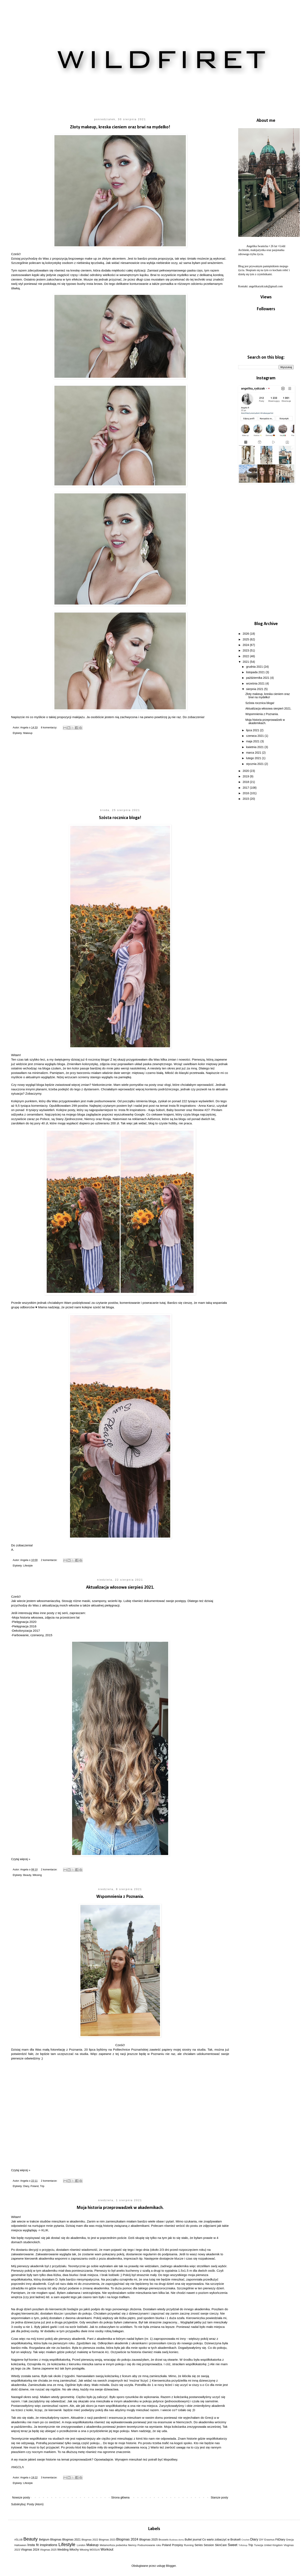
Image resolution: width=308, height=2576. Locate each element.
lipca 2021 (253, 730)
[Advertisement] (120, 774)
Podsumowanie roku (149, 2545)
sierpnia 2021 (255, 689)
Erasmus (269, 2539)
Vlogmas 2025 (48, 2549)
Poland (35, 2186)
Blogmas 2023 (107, 2539)
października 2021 (258, 677)
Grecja (290, 2539)
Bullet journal (193, 2539)
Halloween (20, 2545)
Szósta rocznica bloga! (120, 818)
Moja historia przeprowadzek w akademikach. (120, 2207)
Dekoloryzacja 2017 (26, 1630)
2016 (246, 793)
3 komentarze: (49, 2477)
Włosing (37, 1875)
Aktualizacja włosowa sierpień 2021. (120, 1587)
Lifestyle (28, 1565)
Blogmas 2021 (71, 2539)
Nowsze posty (21, 2497)
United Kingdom (273, 2545)
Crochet (245, 2539)
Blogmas (55, 2539)
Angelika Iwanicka (257, 246)
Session (209, 2545)
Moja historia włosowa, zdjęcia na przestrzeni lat (45, 1617)
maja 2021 (253, 741)
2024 (246, 645)
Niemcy (132, 2545)
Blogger (171, 2565)
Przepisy (177, 2545)
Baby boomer (176, 1110)
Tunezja (258, 2545)
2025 (246, 639)
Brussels (163, 2539)
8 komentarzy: (49, 727)
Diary (26, 2186)
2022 (246, 656)
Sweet (232, 2545)
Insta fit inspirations (42, 2545)
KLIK (44, 2230)
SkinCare (221, 2545)
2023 (246, 650)
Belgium (44, 2539)
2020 (246, 770)
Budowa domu (176, 2539)
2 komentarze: (49, 1560)
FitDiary (280, 2539)
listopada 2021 (255, 672)
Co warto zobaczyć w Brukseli (221, 2539)
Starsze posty (219, 2497)
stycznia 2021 (255, 763)
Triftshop (243, 2545)
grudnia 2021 (255, 666)
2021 (246, 661)
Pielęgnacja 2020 (24, 1621)
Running (189, 2545)
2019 (246, 776)
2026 (246, 633)
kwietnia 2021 (255, 747)
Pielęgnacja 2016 (24, 1626)
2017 (246, 787)
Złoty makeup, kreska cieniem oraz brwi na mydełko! (120, 127)
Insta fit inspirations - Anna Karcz (192, 1105)
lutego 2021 (254, 758)
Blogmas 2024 (127, 2539)
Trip (42, 2186)
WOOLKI (95, 2549)
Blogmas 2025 (148, 2539)
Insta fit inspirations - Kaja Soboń (141, 1110)
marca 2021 (254, 752)
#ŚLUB (18, 2539)
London (81, 2545)
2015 (246, 798)
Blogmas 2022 (90, 2539)
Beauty (27, 1875)
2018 (246, 782)
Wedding (63, 2549)
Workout (107, 2549)
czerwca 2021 (255, 735)
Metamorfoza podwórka (113, 2545)
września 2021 (255, 683)
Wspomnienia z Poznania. (120, 1896)
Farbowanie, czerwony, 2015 (32, 1635)
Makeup (27, 733)
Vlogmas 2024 (30, 2549)
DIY (261, 2539)
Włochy (74, 2549)
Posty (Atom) (35, 2504)
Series (199, 2545)
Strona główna (120, 2497)
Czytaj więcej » (20, 1859)
